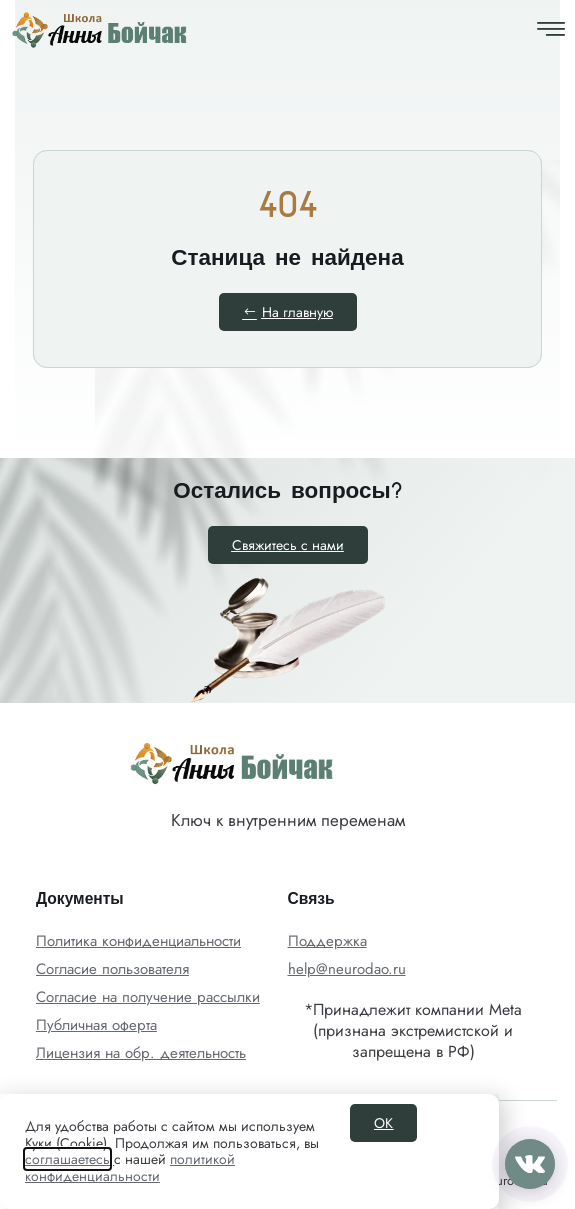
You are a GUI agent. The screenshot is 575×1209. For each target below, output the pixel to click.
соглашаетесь (67, 1159)
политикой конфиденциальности (130, 1167)
